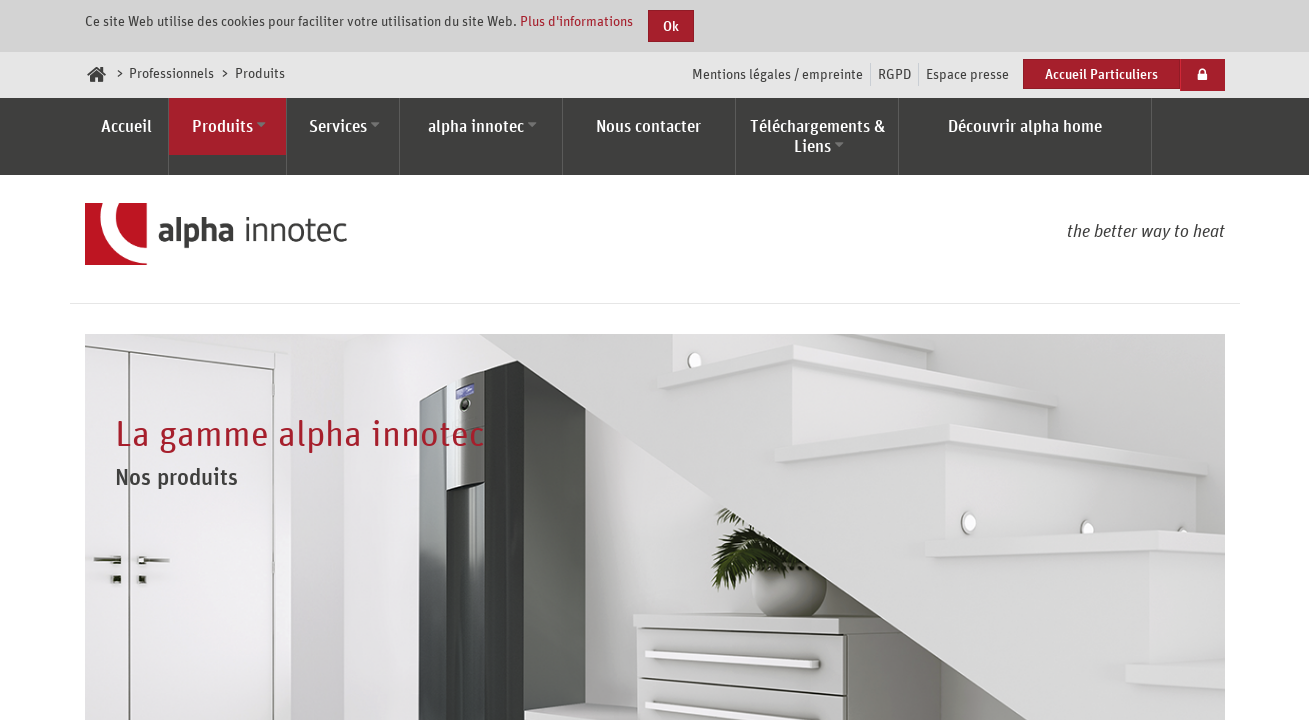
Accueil (126, 126)
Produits (222, 126)
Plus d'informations (576, 20)
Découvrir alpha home (1025, 126)
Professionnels (171, 72)
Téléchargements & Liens (817, 136)
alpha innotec (476, 126)
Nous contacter (648, 126)
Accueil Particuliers (1101, 73)
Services (338, 126)
